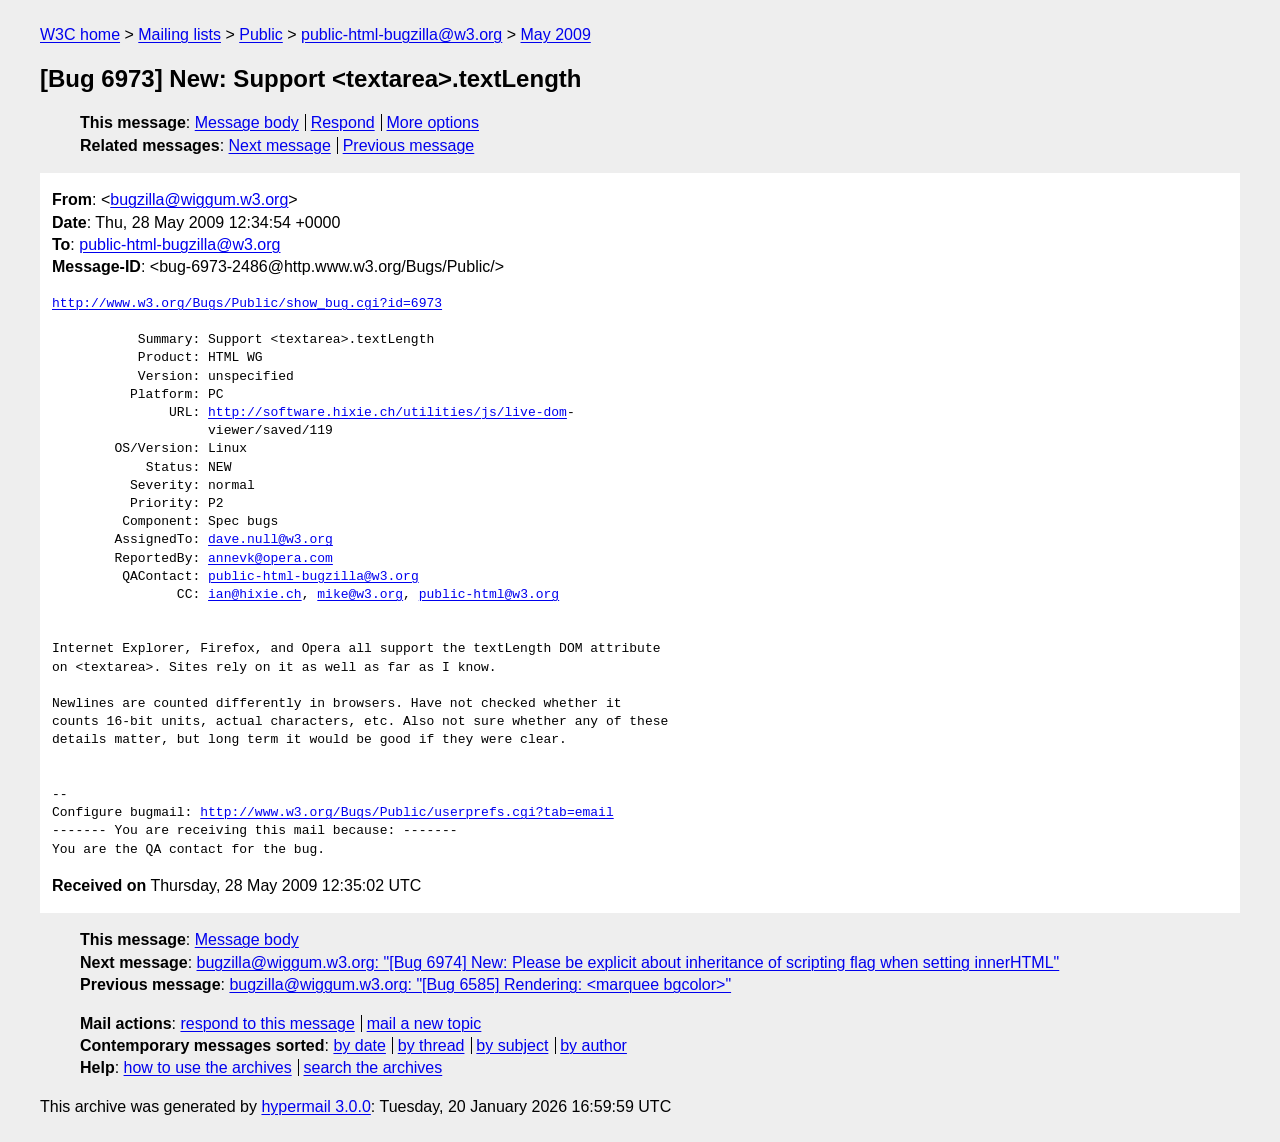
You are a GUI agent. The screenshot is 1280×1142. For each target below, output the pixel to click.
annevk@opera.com (270, 559)
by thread (431, 1045)
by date (359, 1045)
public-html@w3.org (489, 595)
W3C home (80, 34)
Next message (280, 145)
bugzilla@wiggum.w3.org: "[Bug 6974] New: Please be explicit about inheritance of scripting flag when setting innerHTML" (628, 962)
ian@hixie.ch (255, 595)
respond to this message (267, 1023)
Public (261, 34)
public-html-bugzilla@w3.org (401, 34)
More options (433, 122)
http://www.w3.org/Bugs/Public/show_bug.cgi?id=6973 (247, 304)
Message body (247, 122)
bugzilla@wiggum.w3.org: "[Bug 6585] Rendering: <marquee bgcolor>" (480, 984)
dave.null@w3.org (270, 540)
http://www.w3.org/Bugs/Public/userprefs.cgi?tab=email (406, 813)
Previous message (409, 145)
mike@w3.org (360, 595)
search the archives (373, 1067)
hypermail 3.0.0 (315, 1106)
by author (593, 1045)
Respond (343, 122)
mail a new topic (424, 1023)
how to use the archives (208, 1067)
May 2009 (556, 34)
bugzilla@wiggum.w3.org (199, 199)
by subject (512, 1045)
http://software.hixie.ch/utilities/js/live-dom (387, 413)
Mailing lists (179, 34)
